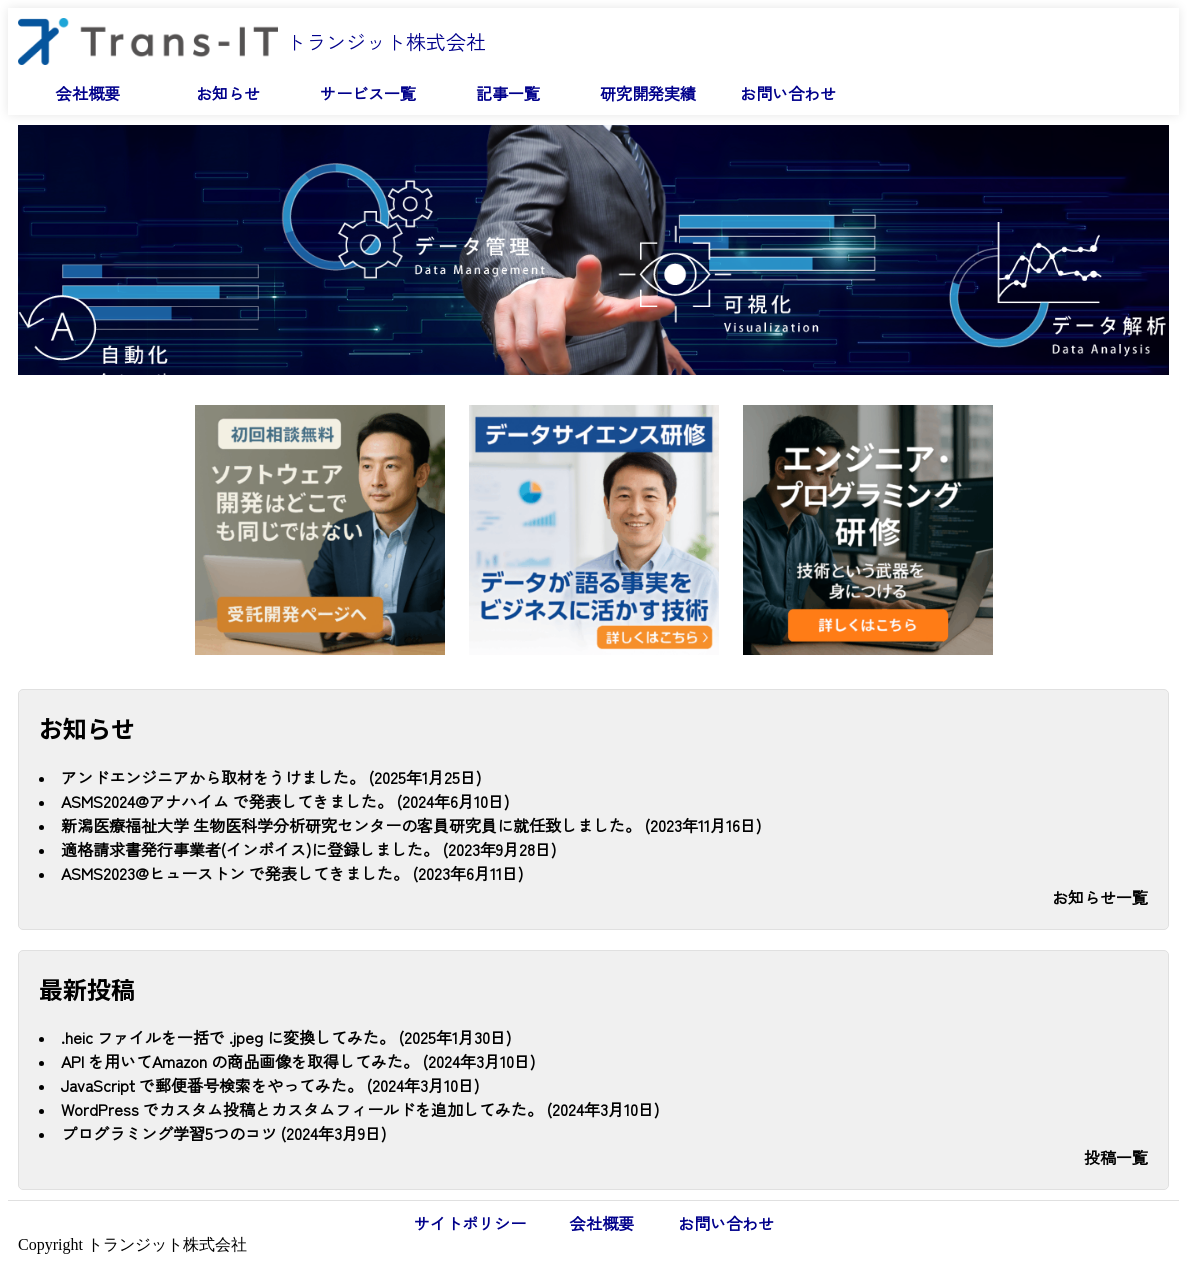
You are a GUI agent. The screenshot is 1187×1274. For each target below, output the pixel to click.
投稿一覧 (1116, 1157)
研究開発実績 (648, 93)
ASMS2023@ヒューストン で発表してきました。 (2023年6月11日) (292, 873)
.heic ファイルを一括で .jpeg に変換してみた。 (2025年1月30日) (286, 1037)
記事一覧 (508, 93)
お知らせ (228, 93)
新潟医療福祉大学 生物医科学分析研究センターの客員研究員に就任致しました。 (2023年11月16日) (411, 825)
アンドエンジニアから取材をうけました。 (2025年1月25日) (271, 777)
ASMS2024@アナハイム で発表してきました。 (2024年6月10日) (285, 801)
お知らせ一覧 (1100, 897)
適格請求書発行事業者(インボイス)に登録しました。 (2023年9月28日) (308, 849)
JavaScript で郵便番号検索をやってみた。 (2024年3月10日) (270, 1085)
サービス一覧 (368, 93)
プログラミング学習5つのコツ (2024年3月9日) (223, 1133)
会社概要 (88, 93)
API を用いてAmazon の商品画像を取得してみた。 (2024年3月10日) (298, 1061)
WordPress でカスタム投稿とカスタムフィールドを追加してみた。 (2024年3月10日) (360, 1109)
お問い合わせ (788, 93)
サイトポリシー (470, 1223)
